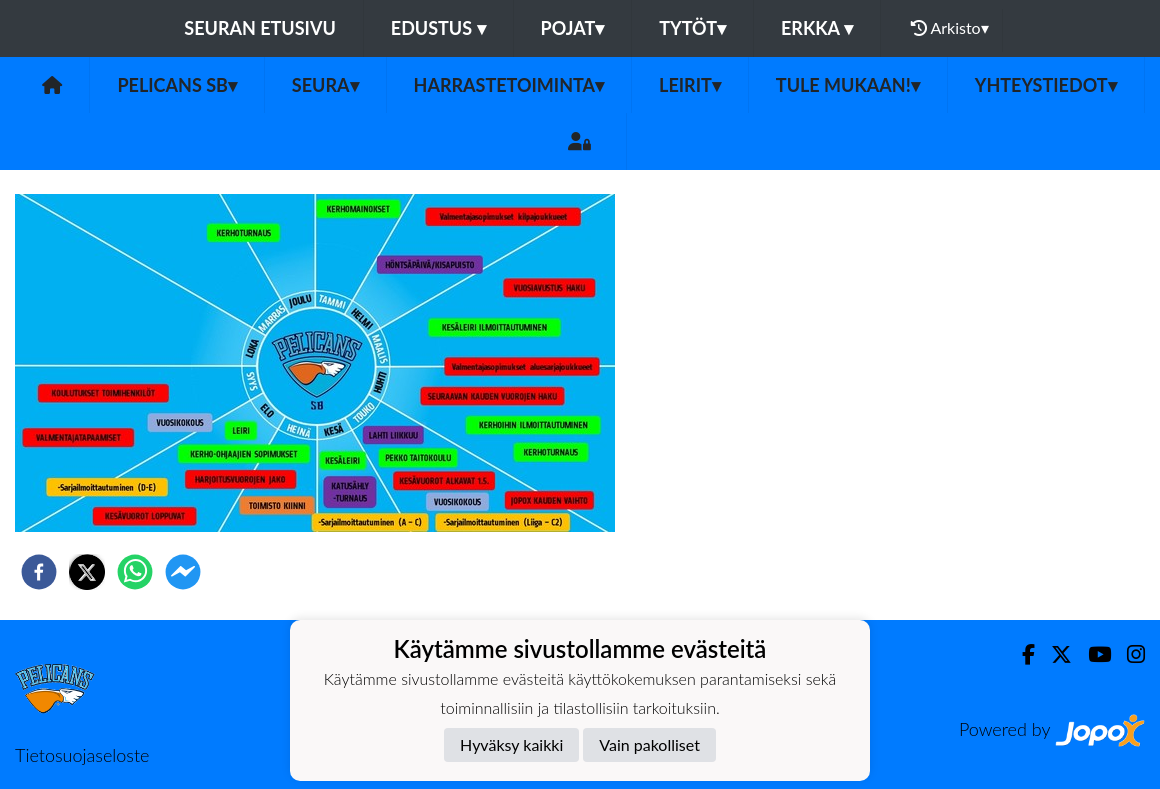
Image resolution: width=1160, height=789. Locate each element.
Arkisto (950, 28)
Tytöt (692, 28)
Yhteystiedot (1046, 85)
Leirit (690, 85)
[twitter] (87, 572)
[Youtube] (1091, 654)
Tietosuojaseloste (82, 755)
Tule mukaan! (848, 85)
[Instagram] (1128, 654)
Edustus (438, 28)
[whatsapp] (135, 572)
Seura (325, 85)
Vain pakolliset (649, 744)
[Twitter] (1053, 654)
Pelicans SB (176, 85)
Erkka (817, 28)
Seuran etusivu (260, 28)
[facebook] (39, 572)
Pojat (573, 28)
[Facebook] (1020, 654)
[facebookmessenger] (183, 572)
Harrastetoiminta (509, 85)
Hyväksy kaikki (511, 744)
